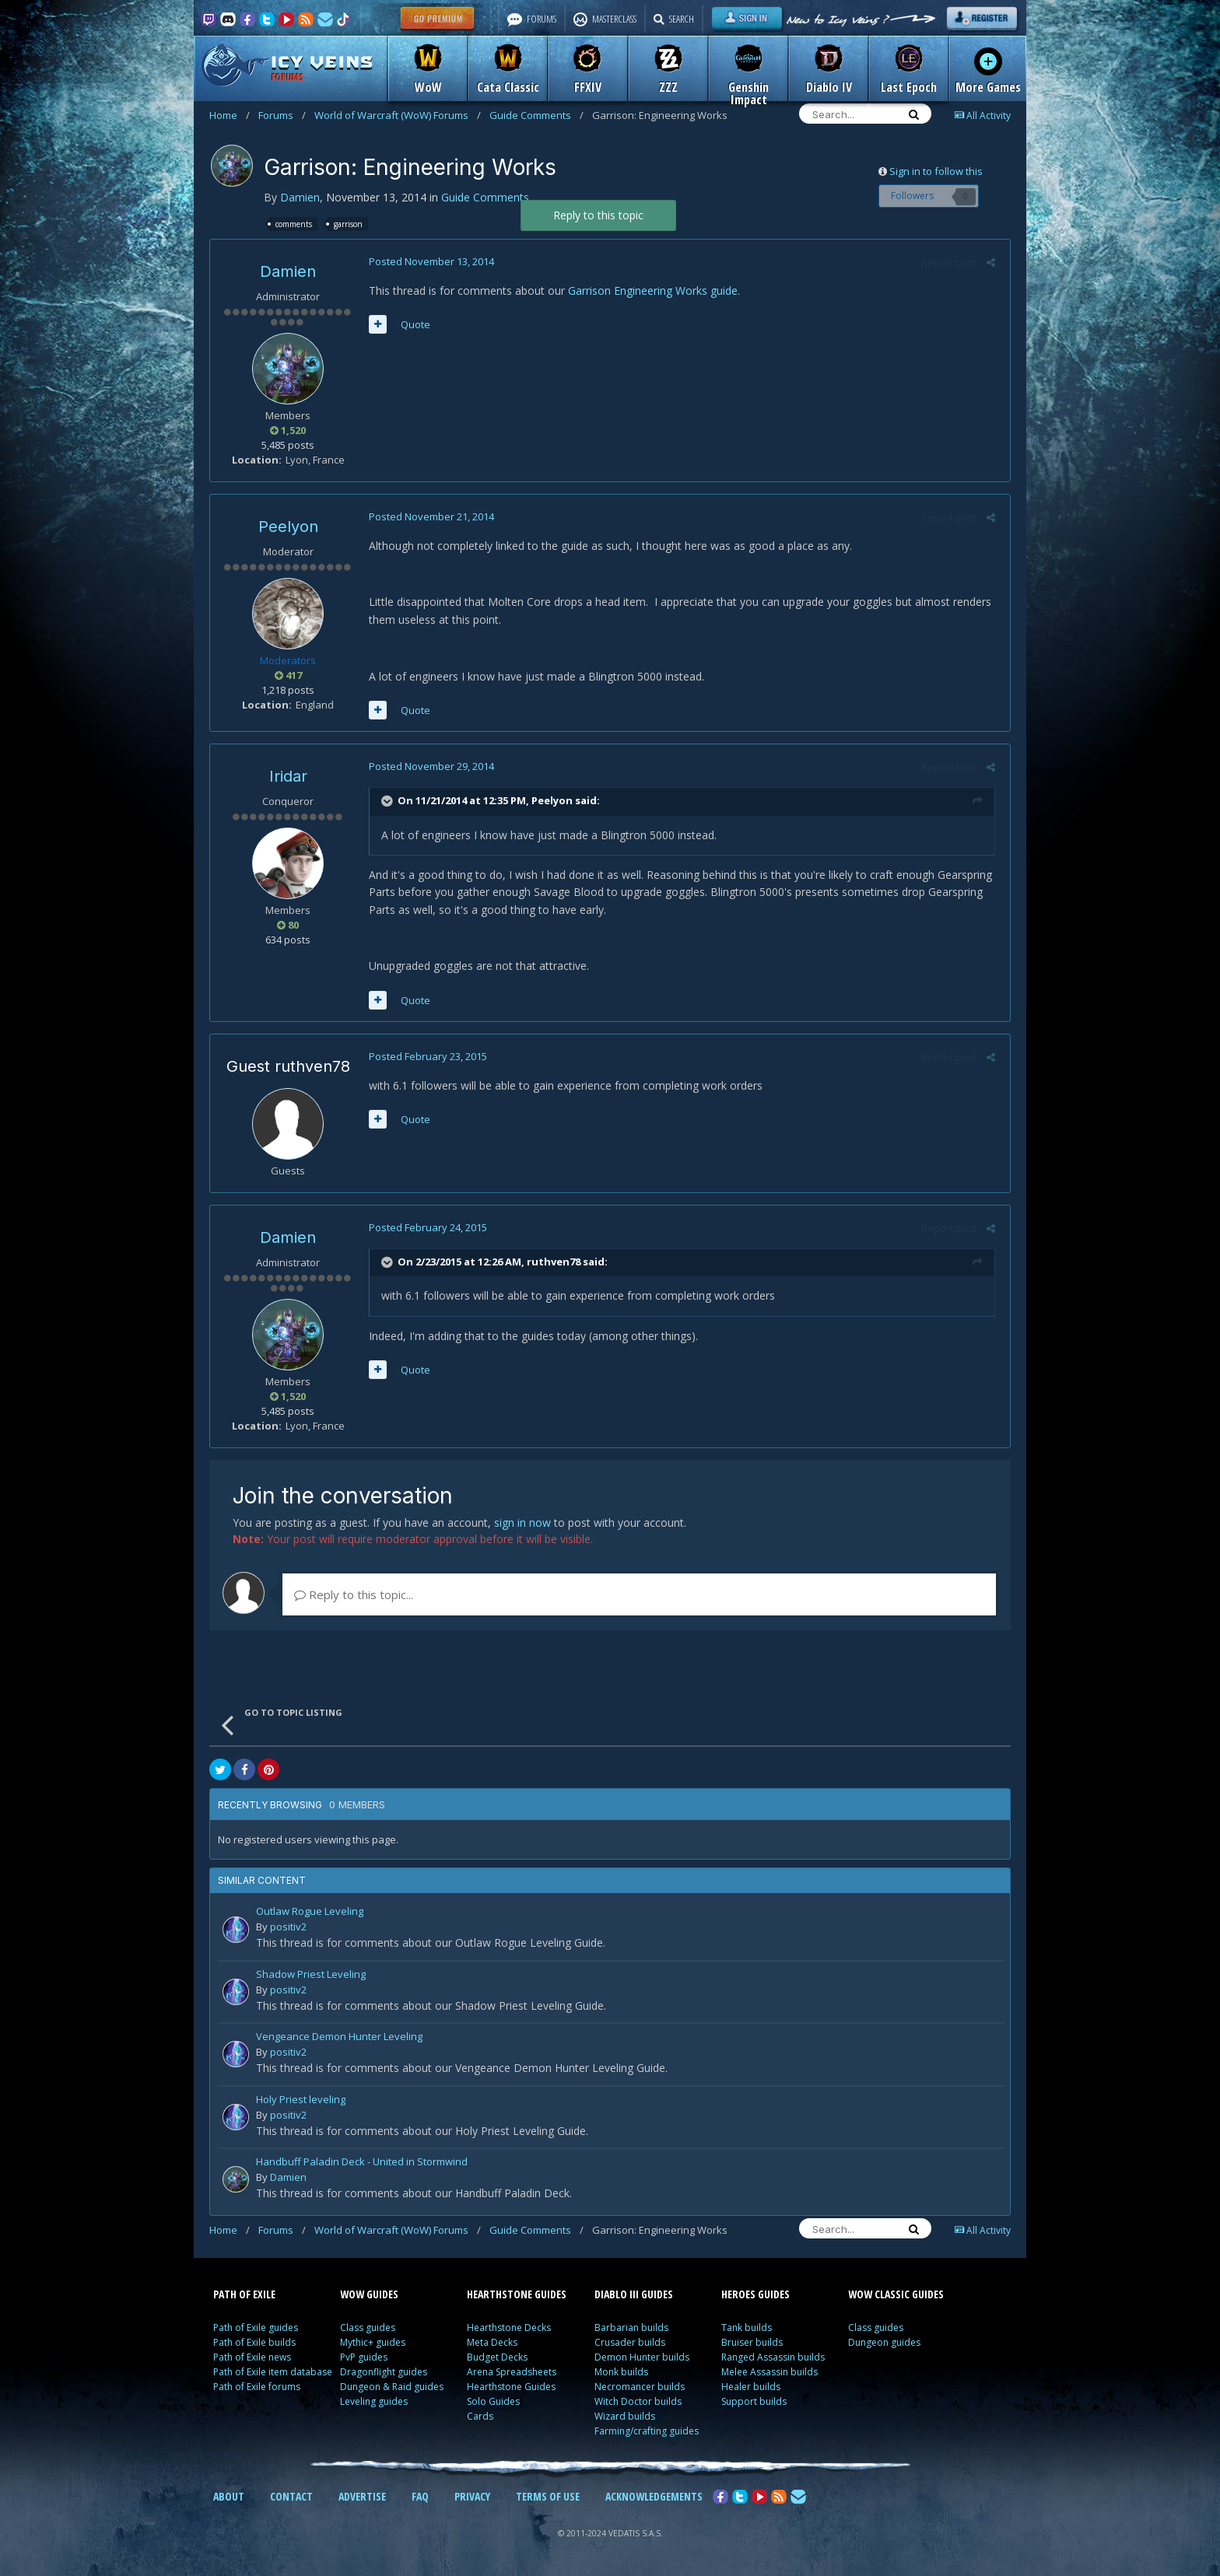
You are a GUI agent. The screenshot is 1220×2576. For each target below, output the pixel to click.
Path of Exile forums (256, 2386)
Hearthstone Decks (509, 2327)
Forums (282, 115)
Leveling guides (374, 2401)
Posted (428, 261)
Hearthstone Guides (511, 2386)
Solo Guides (493, 2401)
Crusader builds (629, 2342)
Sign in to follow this (936, 171)
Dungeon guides (884, 2342)
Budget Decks (497, 2357)
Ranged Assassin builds (773, 2357)
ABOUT (228, 2496)
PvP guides (363, 2357)
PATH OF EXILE (244, 2294)
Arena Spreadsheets (511, 2371)
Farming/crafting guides (646, 2431)
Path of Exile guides (255, 2327)
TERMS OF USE (548, 2496)
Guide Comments (536, 115)
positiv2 (288, 1927)
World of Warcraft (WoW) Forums (397, 115)
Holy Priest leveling (300, 2100)
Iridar (288, 776)
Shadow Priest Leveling (311, 1975)
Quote (412, 324)
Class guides (367, 2327)
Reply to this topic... (353, 1594)
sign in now (522, 1522)
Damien (300, 197)
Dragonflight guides (383, 2371)
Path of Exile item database (272, 2371)
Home (229, 115)
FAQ (420, 2496)
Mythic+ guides (372, 2342)
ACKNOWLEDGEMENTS (654, 2496)
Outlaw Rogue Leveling (309, 1912)
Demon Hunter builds (641, 2357)
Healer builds (750, 2386)
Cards (480, 2416)
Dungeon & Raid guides (391, 2386)
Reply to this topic (598, 215)
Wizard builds (624, 2416)
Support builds (754, 2401)
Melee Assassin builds (769, 2371)
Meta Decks (492, 2342)
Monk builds (621, 2371)
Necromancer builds (639, 2386)
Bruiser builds (752, 2342)
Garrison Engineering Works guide (649, 290)
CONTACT (291, 2496)
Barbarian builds (631, 2327)
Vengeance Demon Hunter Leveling (339, 2037)
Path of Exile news (252, 2357)
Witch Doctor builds (638, 2401)
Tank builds (746, 2327)
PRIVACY (472, 2496)
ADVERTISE (362, 2496)
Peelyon (288, 526)
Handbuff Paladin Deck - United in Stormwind (362, 2162)
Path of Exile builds (254, 2342)
